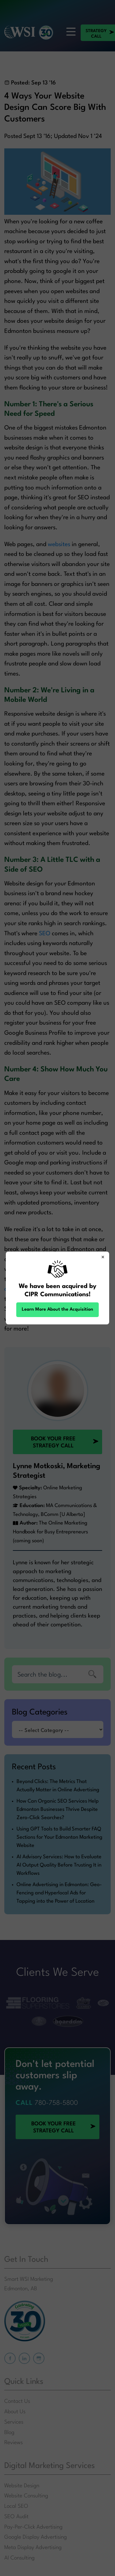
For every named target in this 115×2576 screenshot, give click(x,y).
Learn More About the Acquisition (57, 1309)
